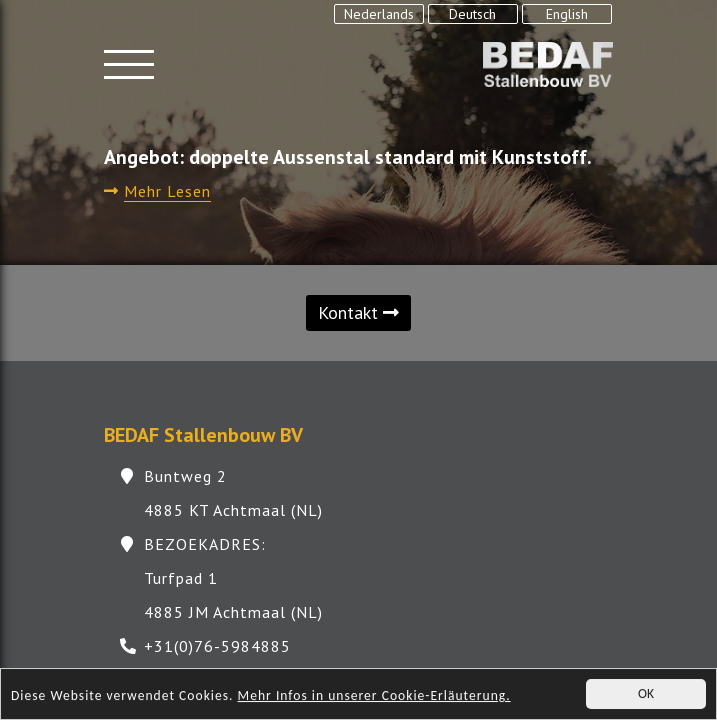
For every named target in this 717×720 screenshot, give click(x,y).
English (567, 14)
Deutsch (472, 14)
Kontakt (358, 312)
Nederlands (379, 14)
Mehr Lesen (167, 191)
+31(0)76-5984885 (217, 646)
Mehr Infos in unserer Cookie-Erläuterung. (374, 697)
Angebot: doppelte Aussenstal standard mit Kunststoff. (348, 157)
